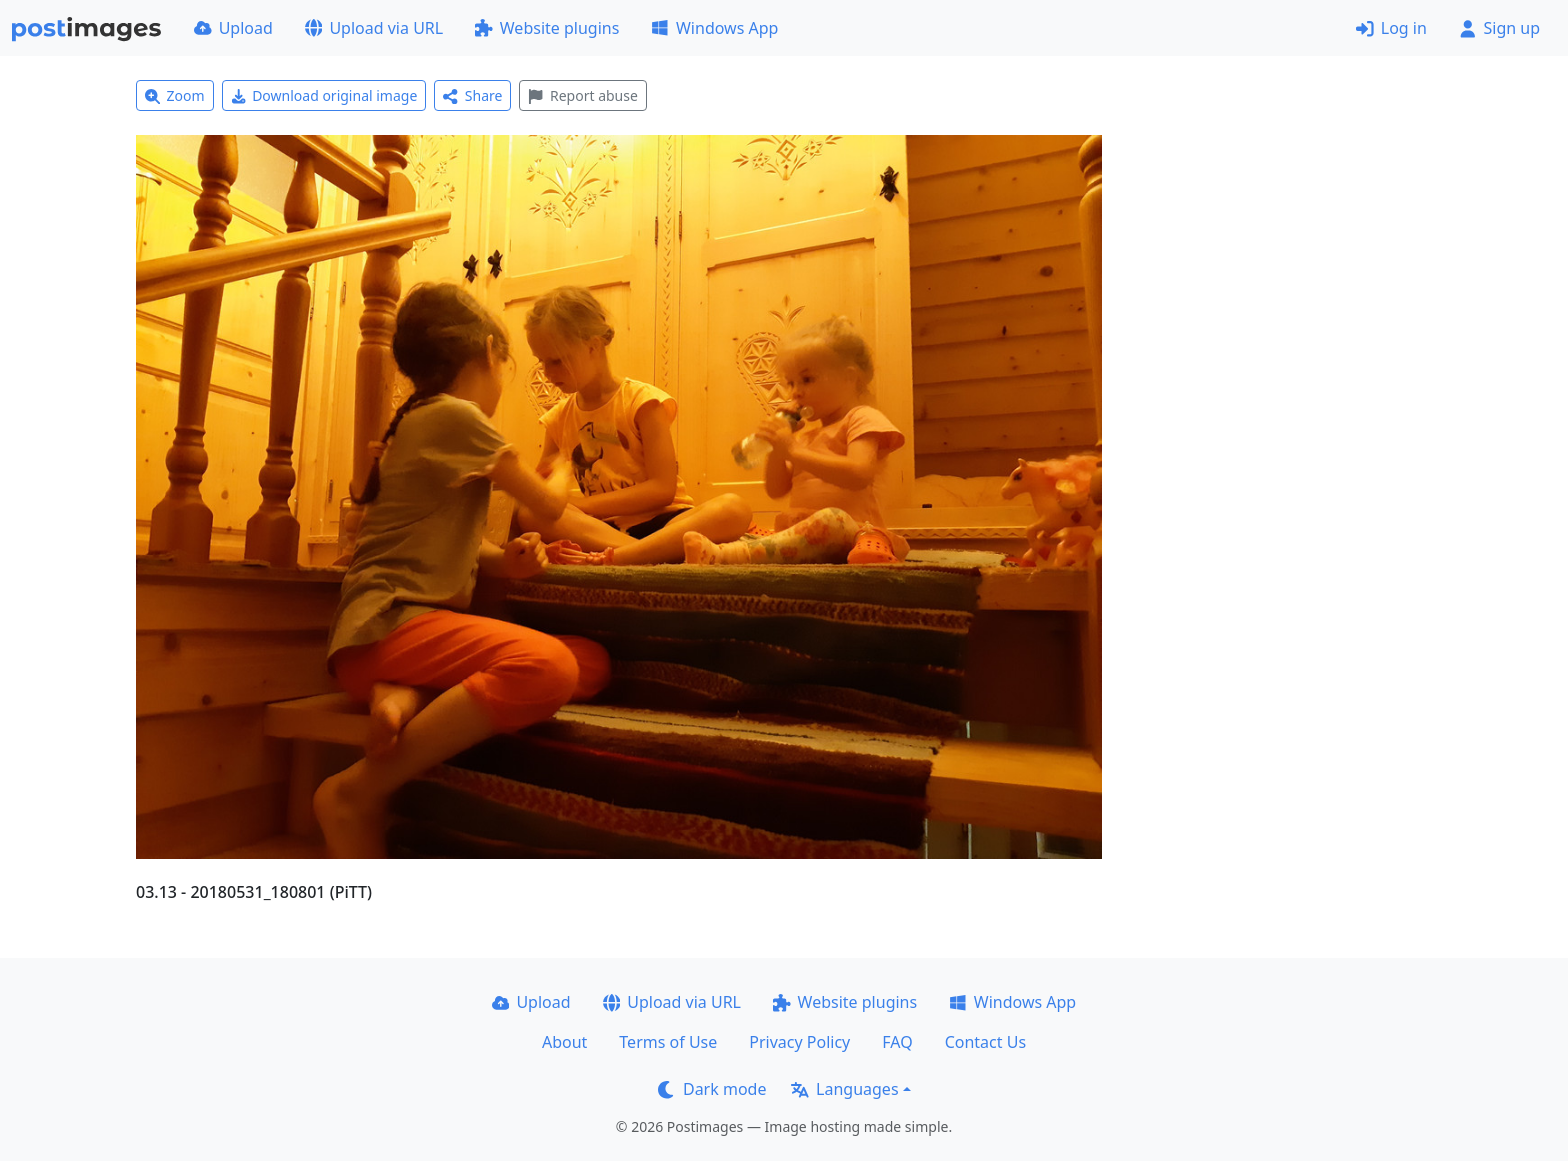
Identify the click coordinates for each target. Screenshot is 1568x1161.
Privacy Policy (799, 1042)
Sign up (1499, 28)
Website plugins (547, 28)
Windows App (714, 28)
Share (472, 95)
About (564, 1042)
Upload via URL (374, 28)
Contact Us (985, 1042)
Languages (844, 1089)
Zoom (175, 95)
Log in (1391, 28)
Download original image (324, 95)
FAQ (897, 1042)
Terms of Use (668, 1042)
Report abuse (582, 95)
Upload (233, 28)
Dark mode (712, 1089)
